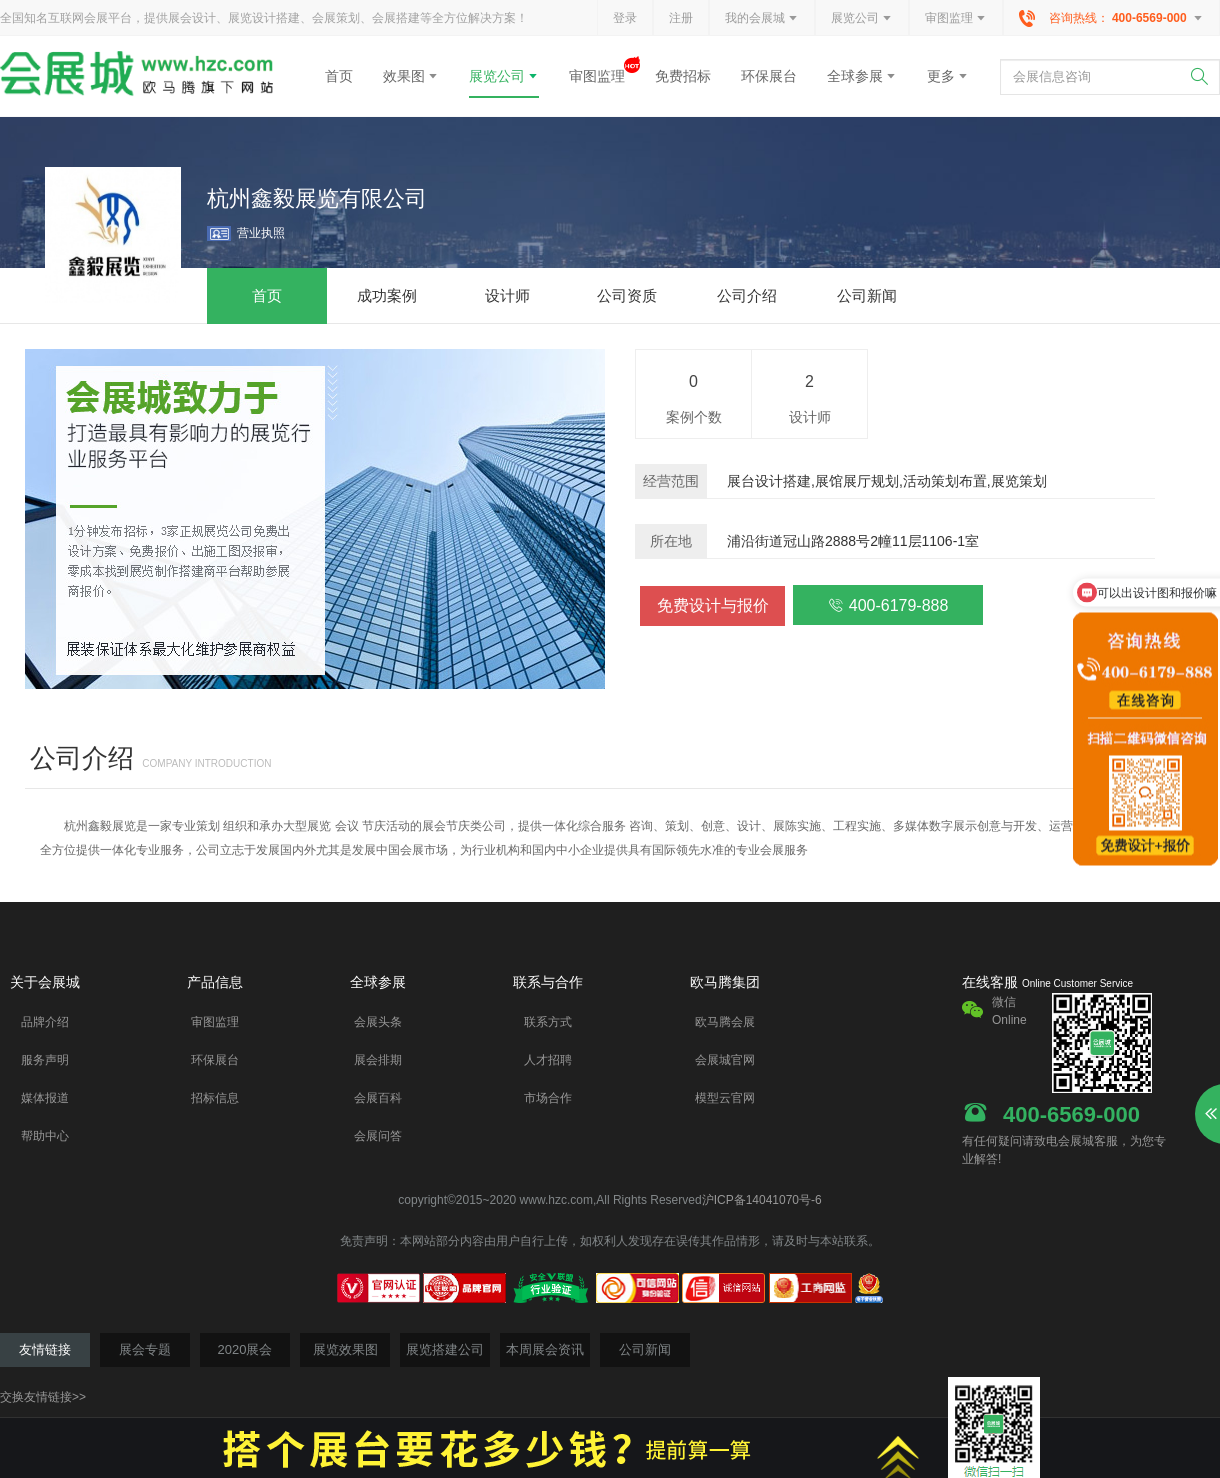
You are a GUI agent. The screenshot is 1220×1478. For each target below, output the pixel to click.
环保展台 (769, 76)
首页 (339, 76)
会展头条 (378, 1022)
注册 (681, 18)
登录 (625, 18)
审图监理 (956, 19)
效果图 (411, 76)
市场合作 (548, 1098)
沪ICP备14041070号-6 (762, 1200)
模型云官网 (725, 1098)
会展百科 (378, 1098)
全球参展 (862, 76)
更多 (948, 76)
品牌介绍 (45, 1022)
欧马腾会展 (725, 1022)
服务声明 (45, 1060)
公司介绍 (82, 758)
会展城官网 (725, 1060)
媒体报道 (45, 1098)
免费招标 (683, 76)
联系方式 (548, 1022)
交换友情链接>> (43, 1397)
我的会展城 (762, 19)
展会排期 (378, 1060)
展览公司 (862, 19)
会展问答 (378, 1136)
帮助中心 (45, 1136)
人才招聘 (548, 1060)
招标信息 (215, 1098)
